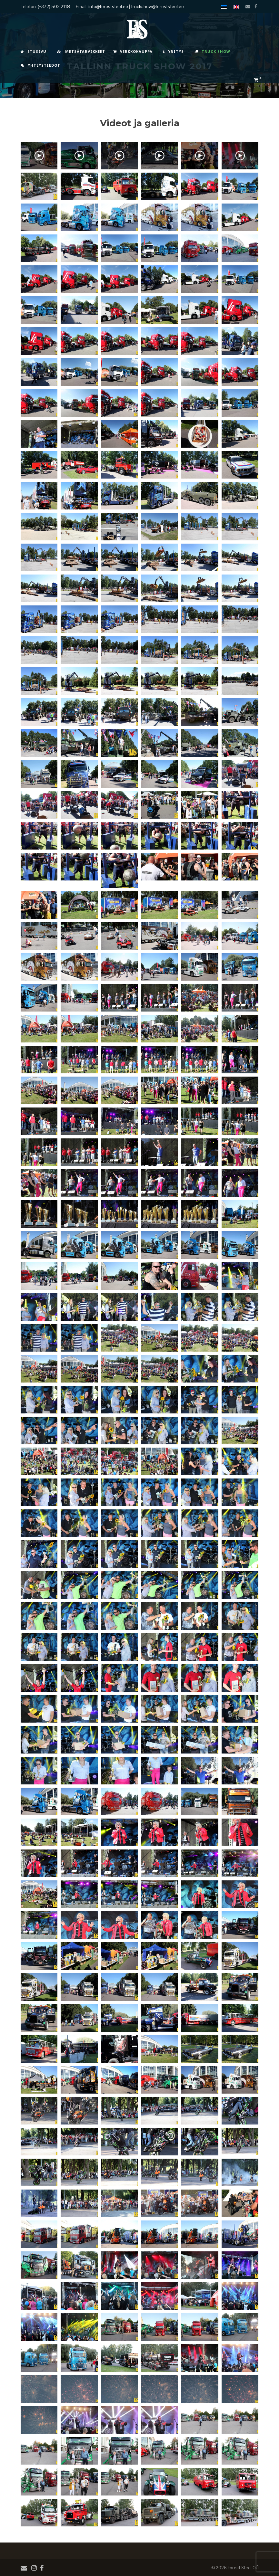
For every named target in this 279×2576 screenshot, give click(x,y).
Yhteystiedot (40, 65)
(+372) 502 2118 (54, 6)
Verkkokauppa (133, 51)
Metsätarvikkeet (81, 51)
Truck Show (212, 51)
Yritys (173, 51)
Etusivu (33, 51)
